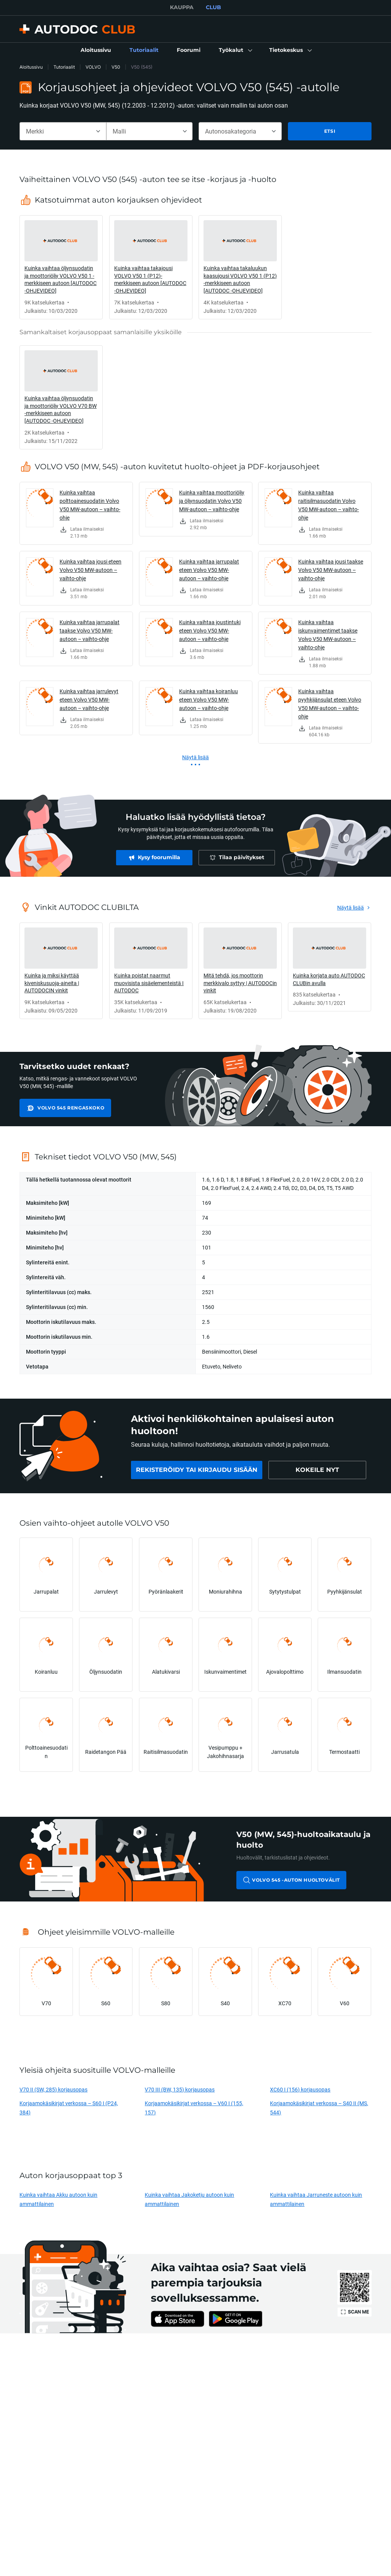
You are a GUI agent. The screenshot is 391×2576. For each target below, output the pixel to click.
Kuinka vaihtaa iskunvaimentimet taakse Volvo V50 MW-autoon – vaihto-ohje (327, 634)
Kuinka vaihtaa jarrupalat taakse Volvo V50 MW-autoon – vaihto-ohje (90, 630)
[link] (95, 50)
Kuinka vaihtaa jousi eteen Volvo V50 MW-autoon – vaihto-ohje (90, 570)
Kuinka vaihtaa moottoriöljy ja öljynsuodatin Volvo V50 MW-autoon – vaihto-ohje (211, 501)
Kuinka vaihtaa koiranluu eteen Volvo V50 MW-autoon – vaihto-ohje (208, 699)
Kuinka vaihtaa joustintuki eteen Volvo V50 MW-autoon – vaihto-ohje (210, 630)
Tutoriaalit (64, 67)
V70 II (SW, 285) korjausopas (53, 2089)
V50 (115, 67)
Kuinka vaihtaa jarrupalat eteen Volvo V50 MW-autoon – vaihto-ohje (209, 570)
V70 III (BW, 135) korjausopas (180, 2089)
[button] (235, 50)
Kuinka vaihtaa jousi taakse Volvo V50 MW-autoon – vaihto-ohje (330, 570)
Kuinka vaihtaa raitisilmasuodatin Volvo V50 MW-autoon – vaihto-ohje (328, 505)
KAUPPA (182, 7)
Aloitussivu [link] (31, 67)
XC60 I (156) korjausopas (300, 2089)
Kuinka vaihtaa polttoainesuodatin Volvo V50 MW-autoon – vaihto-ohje (90, 505)
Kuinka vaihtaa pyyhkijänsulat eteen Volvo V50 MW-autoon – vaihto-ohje (329, 703)
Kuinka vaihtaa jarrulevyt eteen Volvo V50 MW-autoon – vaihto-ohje (89, 699)
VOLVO (93, 67)
